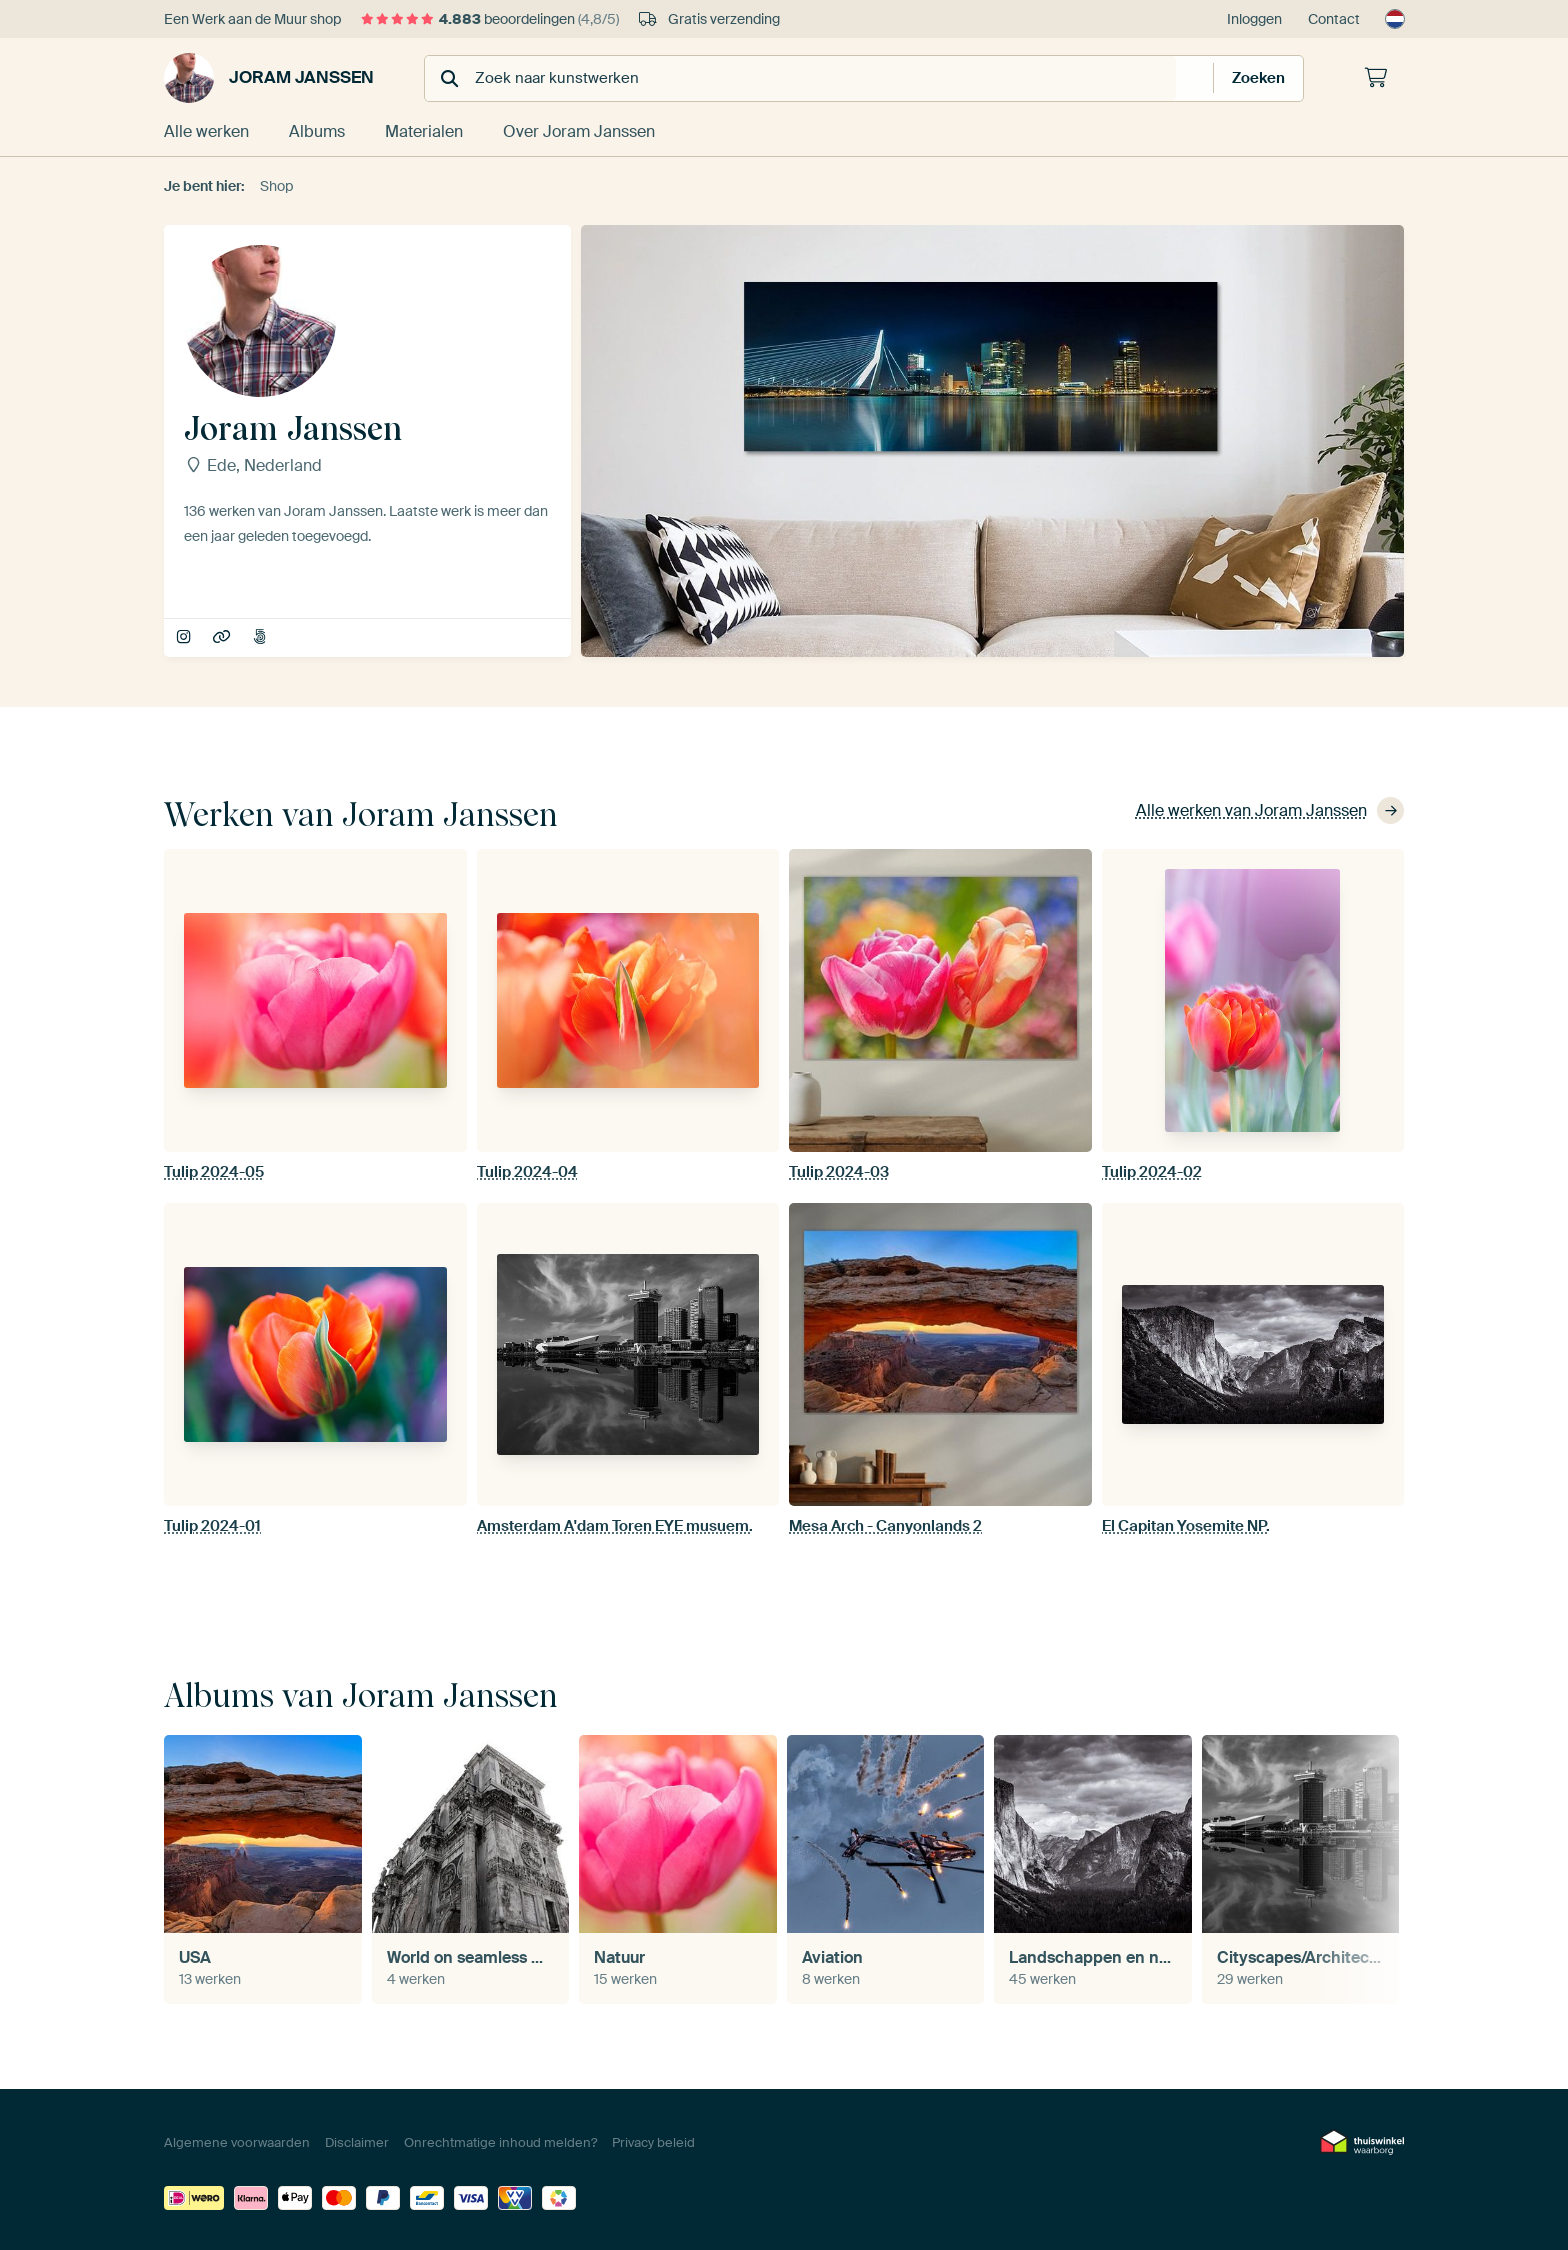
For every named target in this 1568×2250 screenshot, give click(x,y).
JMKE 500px (261, 637)
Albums (317, 131)
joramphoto (185, 637)
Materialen (424, 131)
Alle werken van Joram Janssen (1270, 810)
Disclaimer (357, 2142)
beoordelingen (490, 19)
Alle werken (206, 131)
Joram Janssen (269, 78)
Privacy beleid (653, 2142)
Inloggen (1254, 19)
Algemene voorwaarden (237, 2142)
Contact (1334, 19)
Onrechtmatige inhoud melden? (500, 2142)
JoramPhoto (223, 637)
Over (579, 131)
